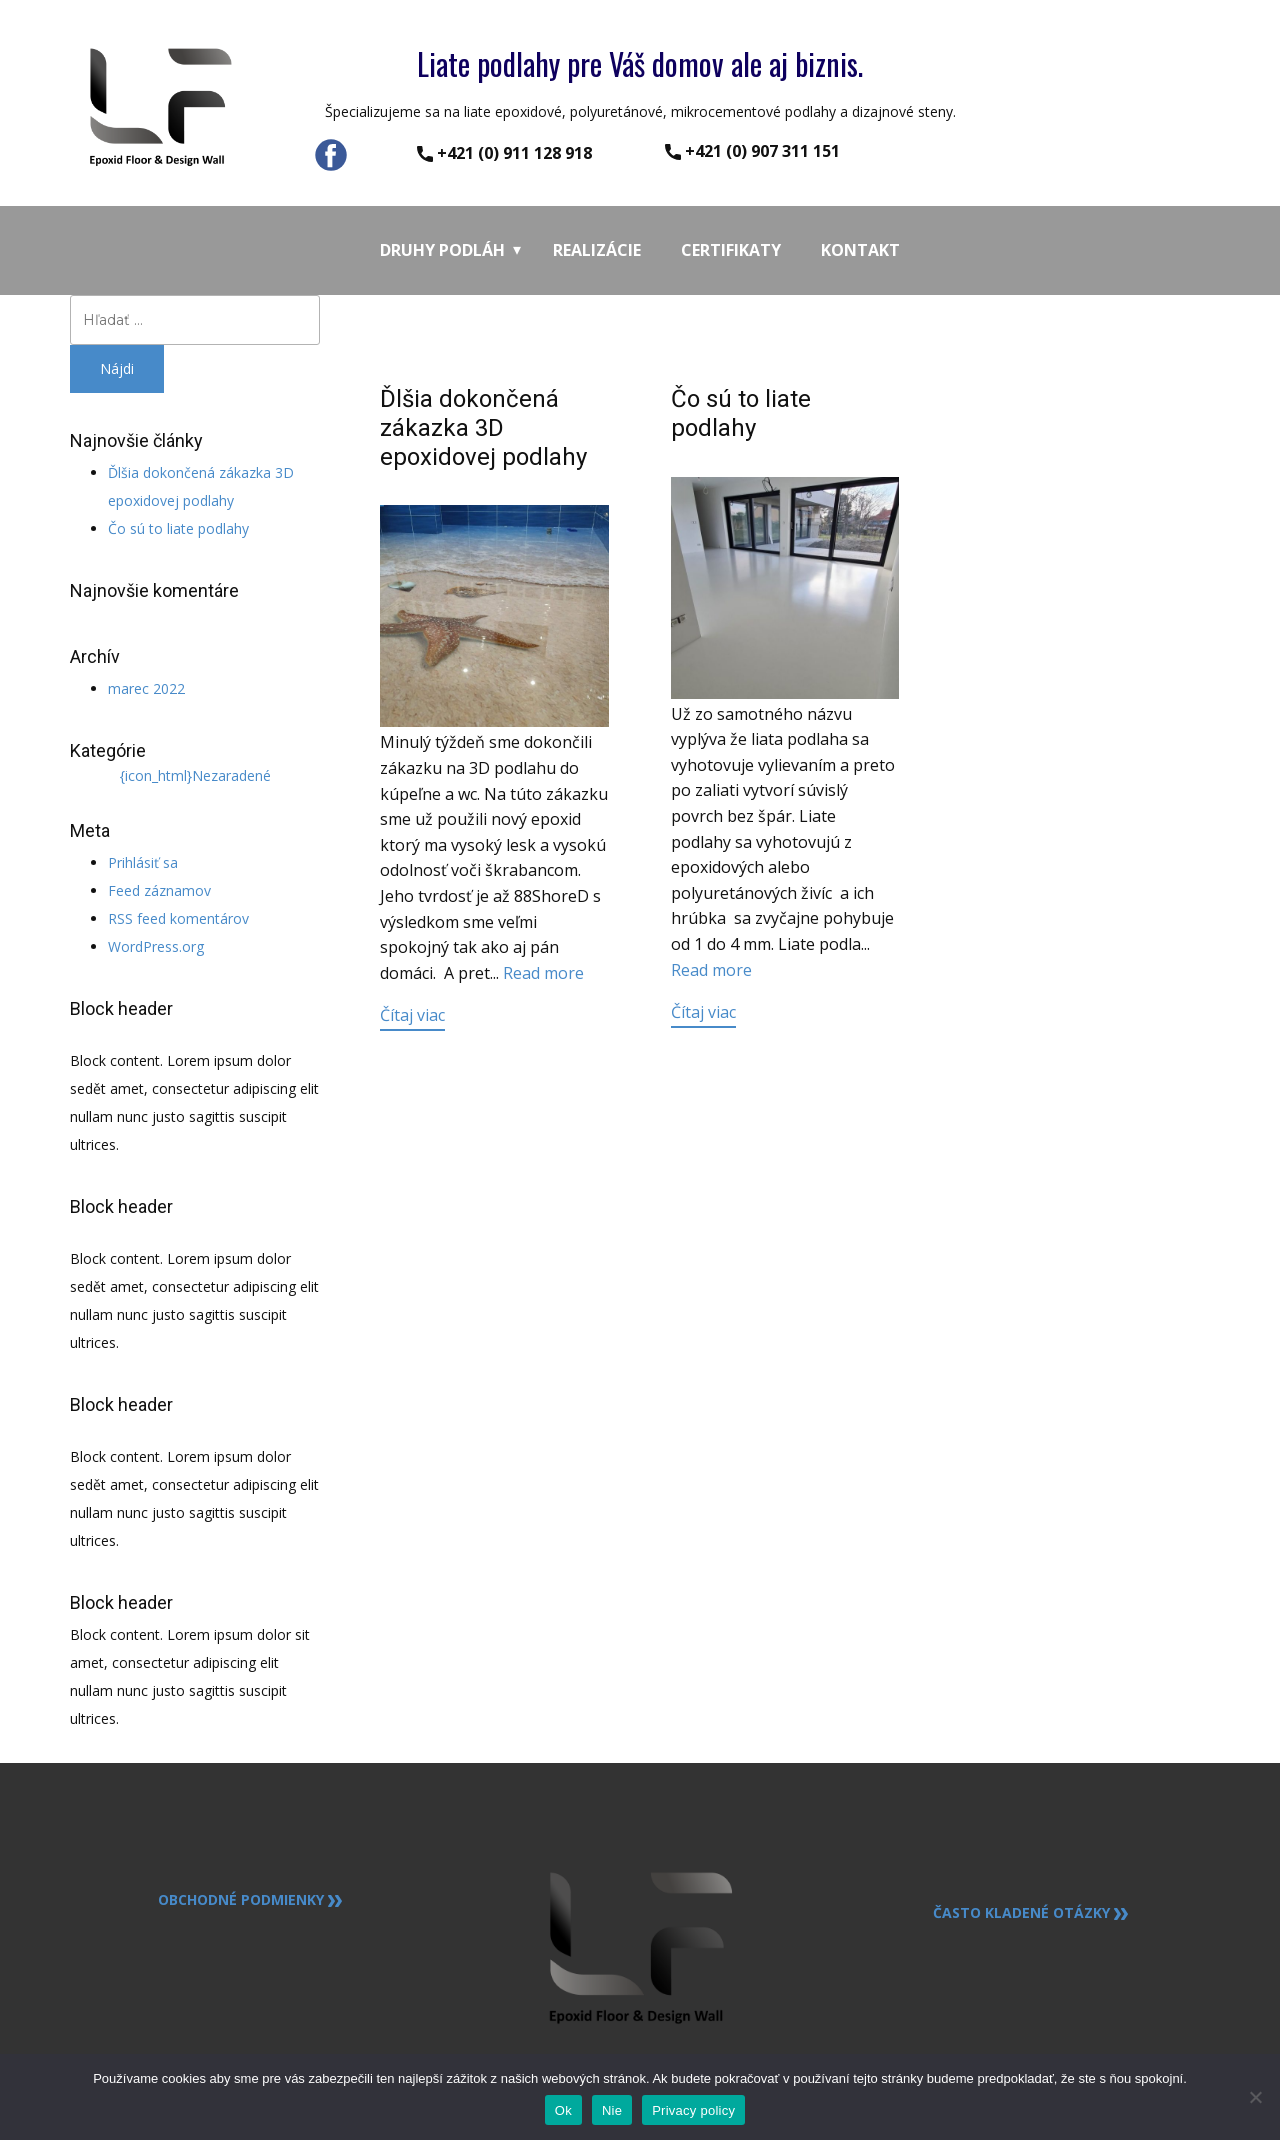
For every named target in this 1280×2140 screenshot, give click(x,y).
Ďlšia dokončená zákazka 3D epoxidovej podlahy (483, 428)
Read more (543, 973)
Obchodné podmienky (250, 1900)
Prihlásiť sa (143, 862)
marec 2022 (146, 688)
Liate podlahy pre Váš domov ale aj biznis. (640, 63)
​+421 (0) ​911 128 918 (504, 153)
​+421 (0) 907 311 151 (752, 151)
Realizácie (597, 250)
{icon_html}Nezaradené (195, 775)
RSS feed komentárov (178, 918)
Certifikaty (731, 250)
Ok (563, 2110)
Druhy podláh (442, 250)
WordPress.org (156, 946)
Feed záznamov (159, 890)
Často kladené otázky (1030, 1913)
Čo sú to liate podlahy (178, 528)
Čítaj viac (412, 1015)
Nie (612, 2110)
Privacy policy (693, 2110)
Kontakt (860, 250)
